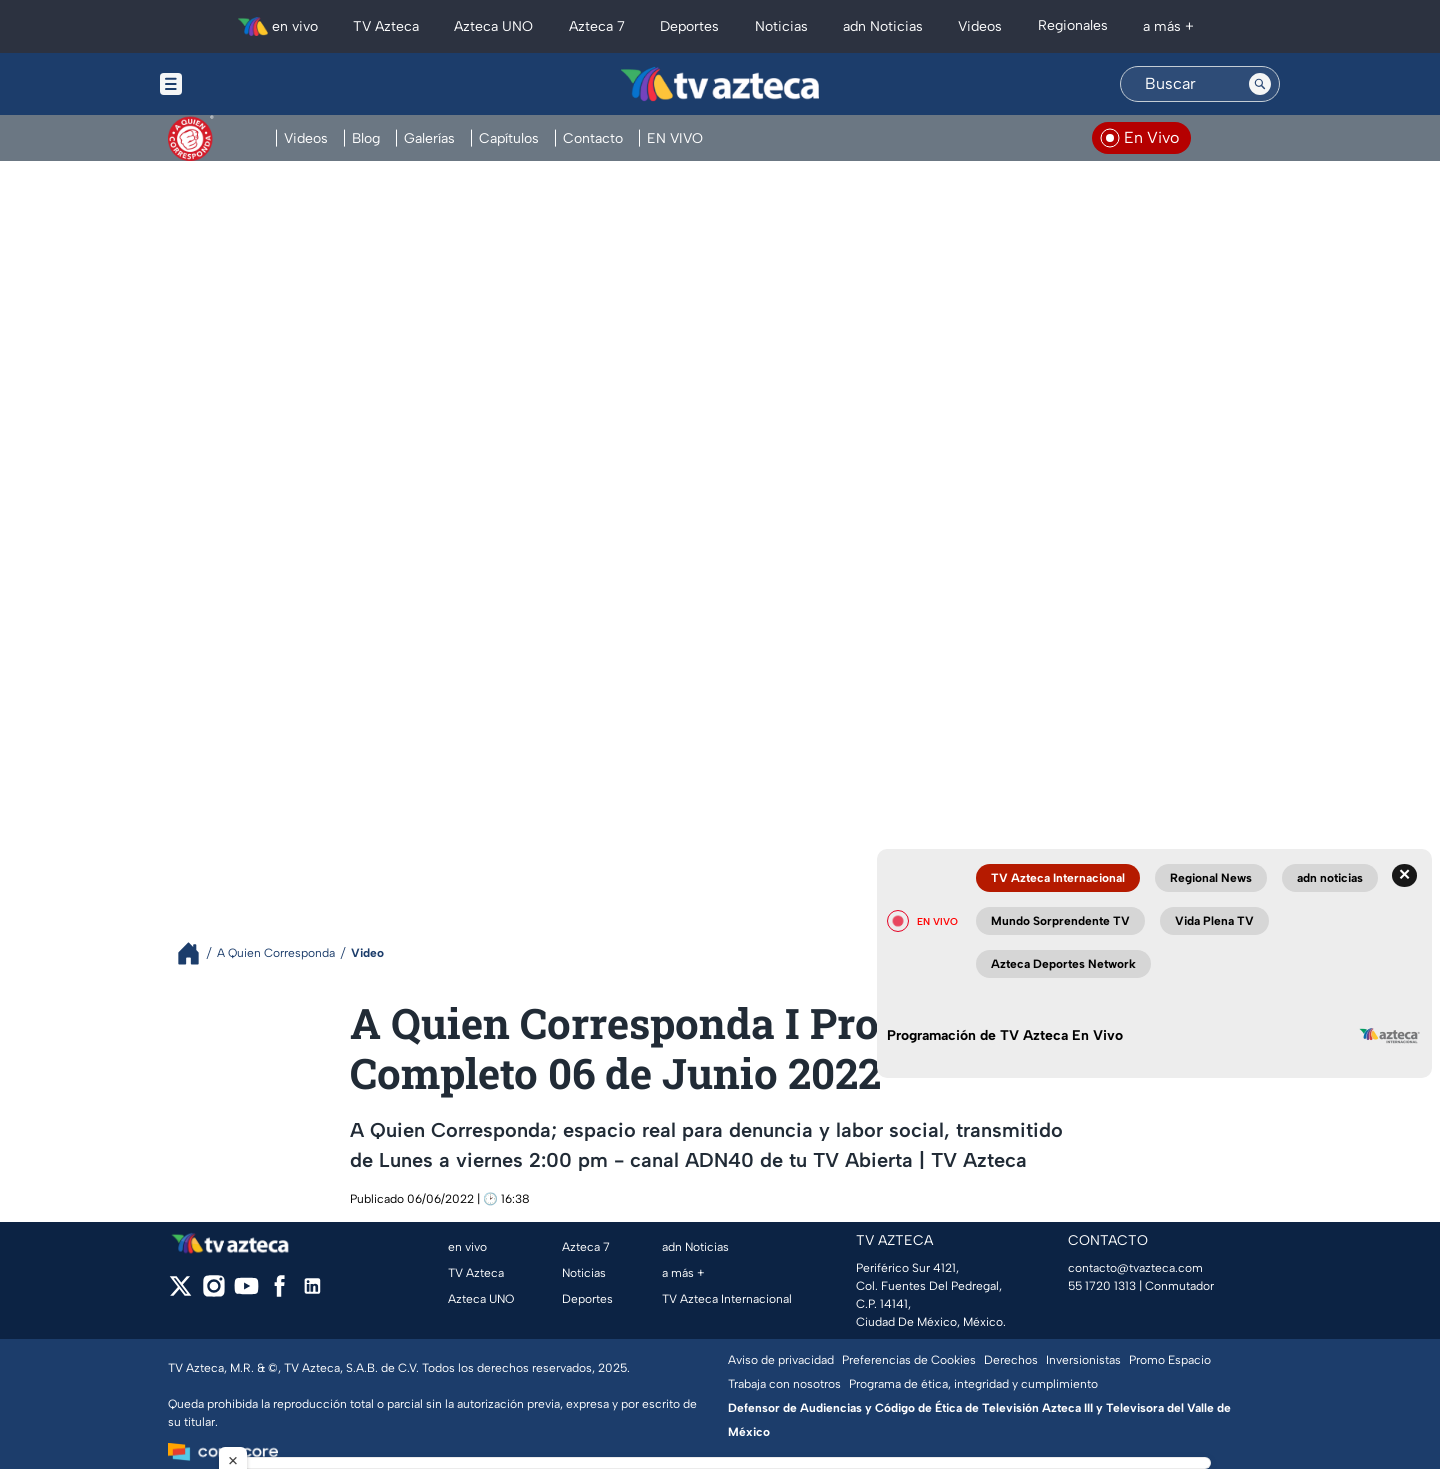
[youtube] (246, 1292)
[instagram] (213, 1292)
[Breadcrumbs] (196, 953)
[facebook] (279, 1292)
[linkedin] (312, 1292)
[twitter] (180, 1292)
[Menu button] (240, 84)
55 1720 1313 (1102, 1286)
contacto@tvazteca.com (1135, 1268)
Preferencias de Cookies (909, 1360)
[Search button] (1260, 84)
